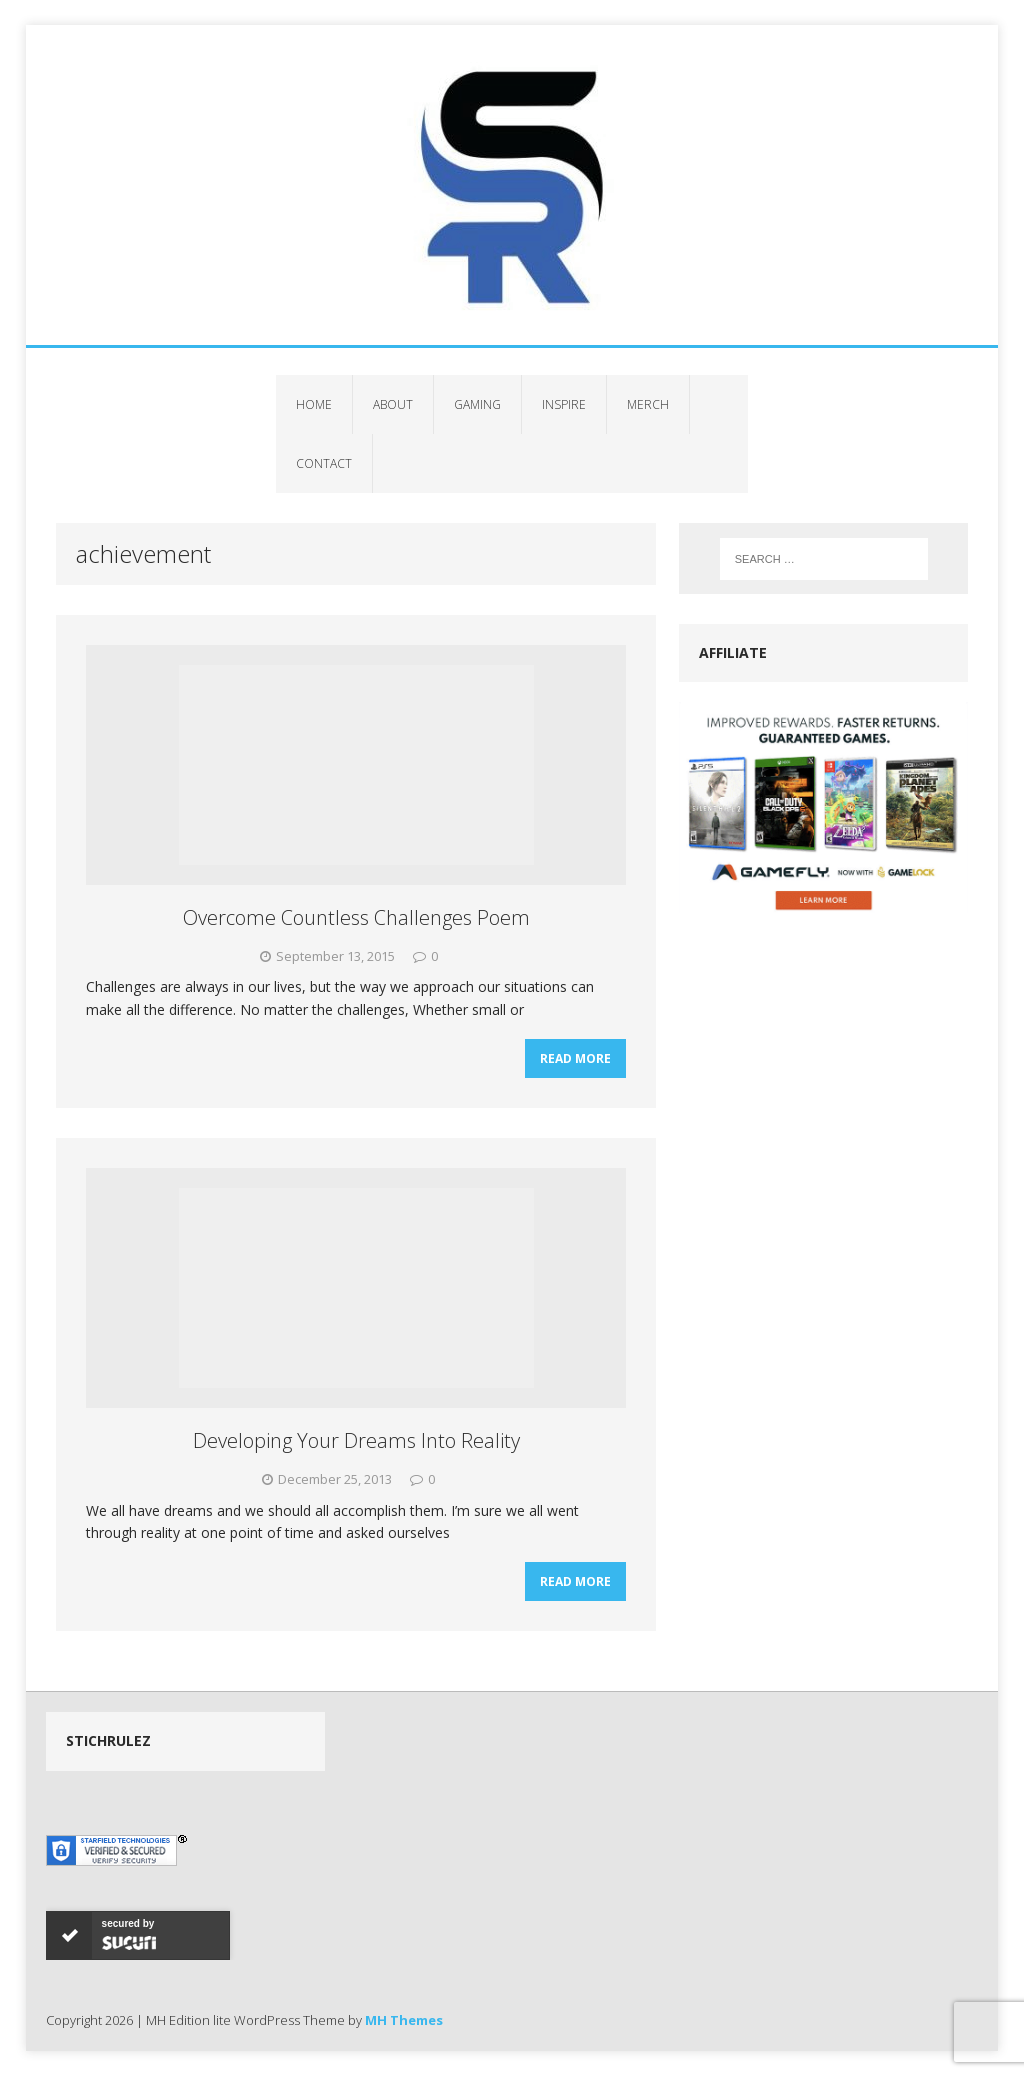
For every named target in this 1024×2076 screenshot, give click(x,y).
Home (314, 404)
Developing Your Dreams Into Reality (356, 1440)
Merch (648, 404)
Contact (324, 463)
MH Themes (404, 2020)
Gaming (477, 404)
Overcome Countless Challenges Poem (356, 917)
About (393, 404)
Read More (575, 1058)
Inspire (564, 404)
